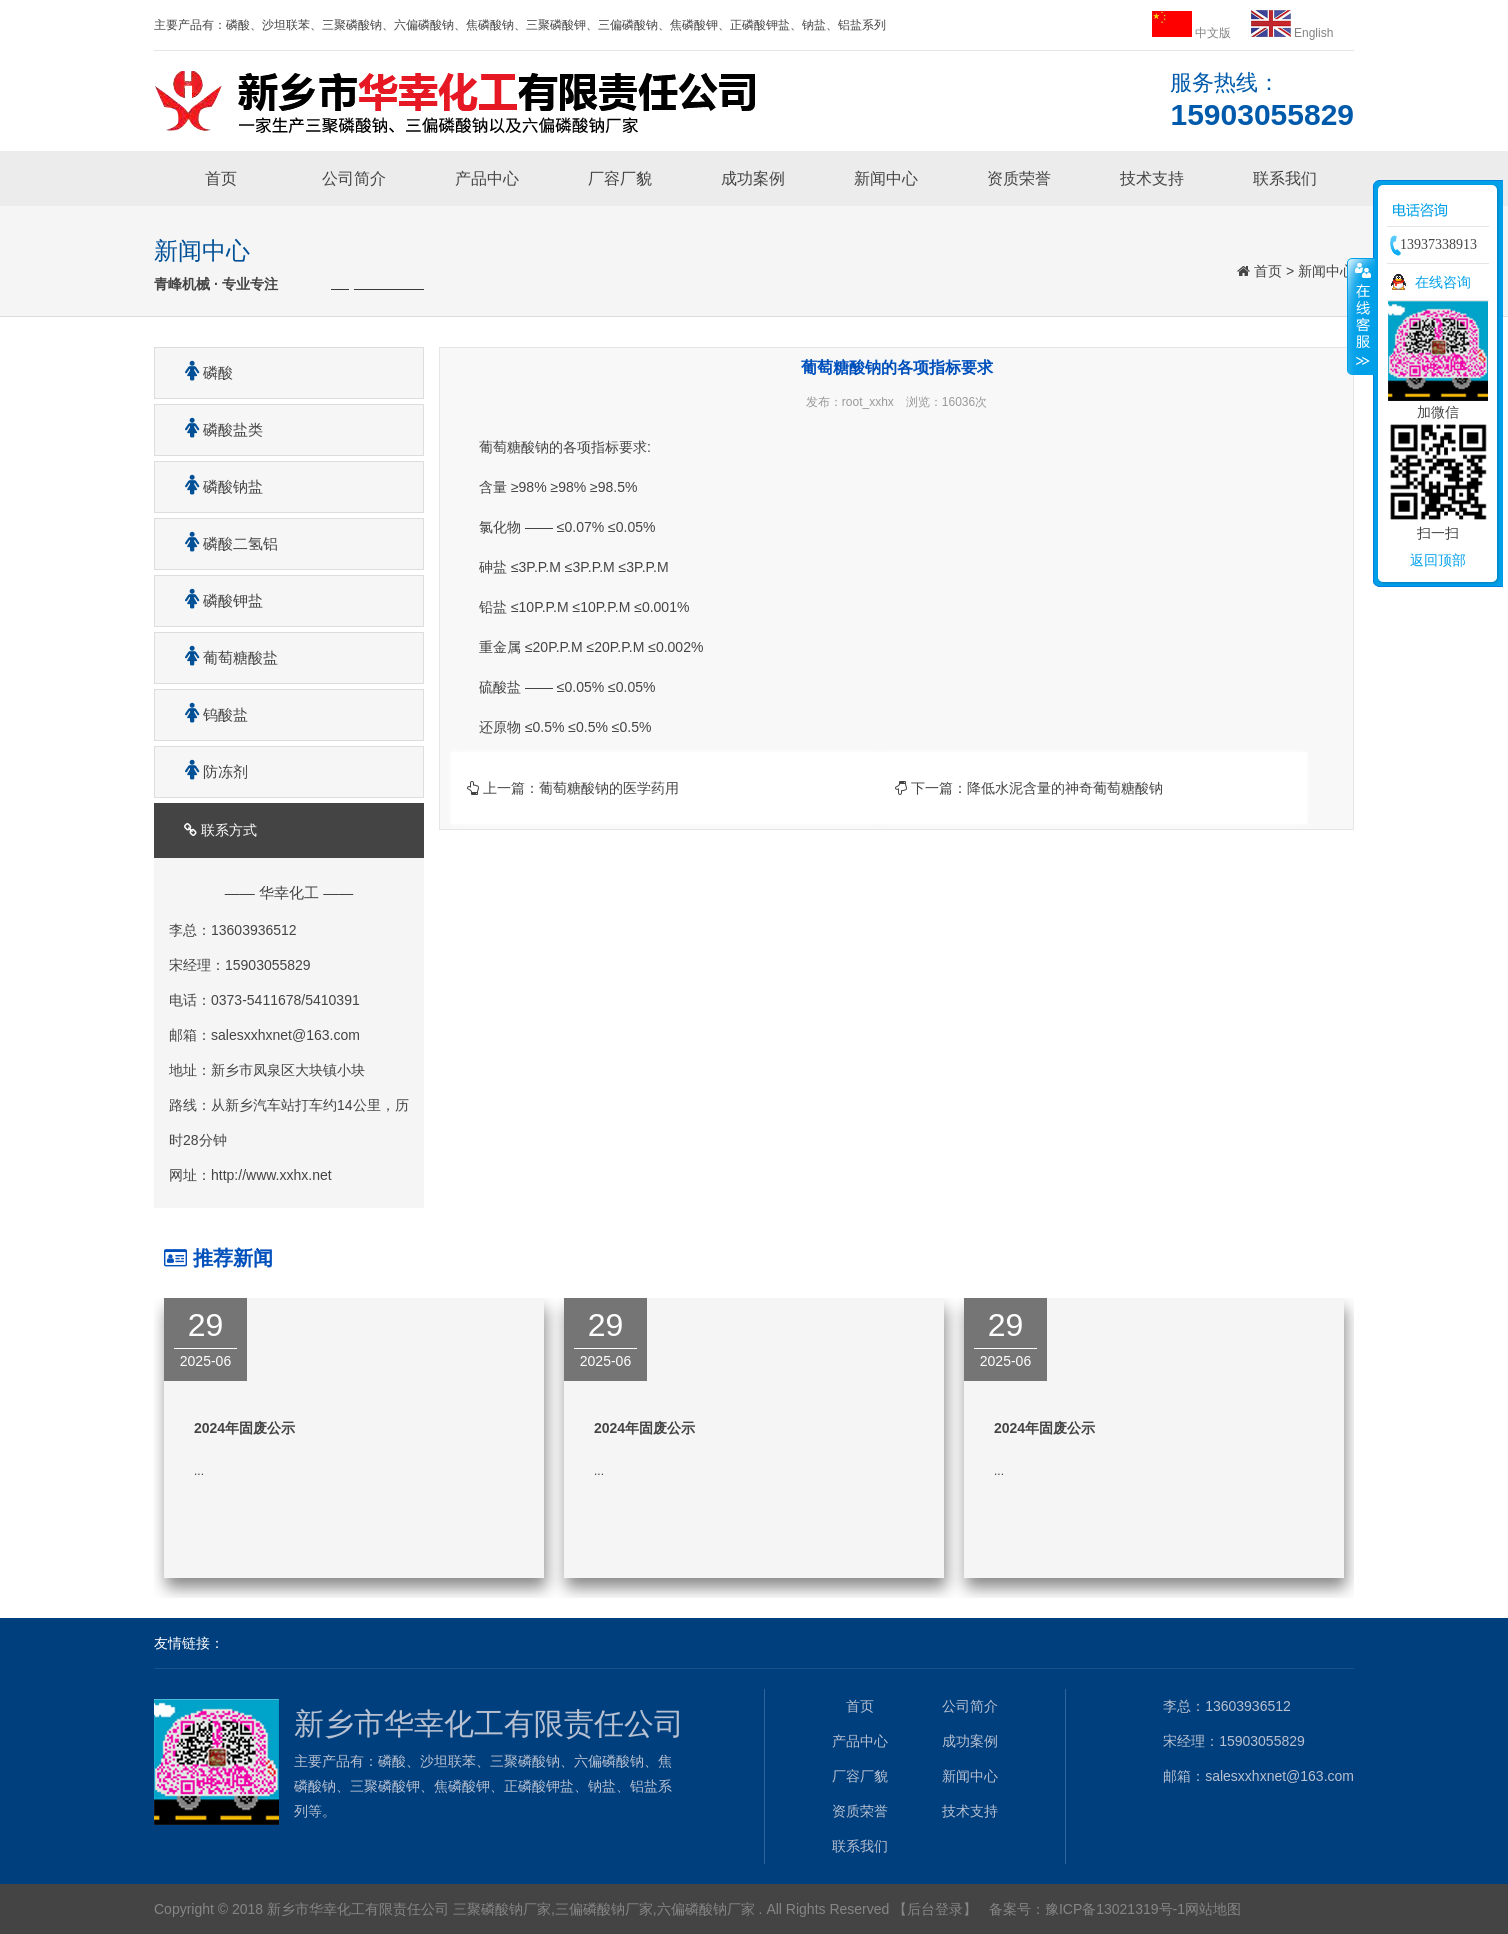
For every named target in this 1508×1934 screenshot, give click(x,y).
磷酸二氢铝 (224, 543)
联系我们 (1285, 178)
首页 (221, 178)
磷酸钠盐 (216, 486)
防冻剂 (209, 771)
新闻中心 (886, 178)
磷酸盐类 (216, 429)
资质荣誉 (1019, 178)
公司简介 (354, 178)
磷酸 (201, 372)
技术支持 (1152, 178)
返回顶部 (1438, 560)
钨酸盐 (209, 714)
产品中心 (487, 178)
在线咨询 (1443, 282)
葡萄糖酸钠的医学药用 (609, 788)
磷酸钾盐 (216, 600)
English (1292, 33)
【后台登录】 (935, 1909)
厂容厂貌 (620, 178)
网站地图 (1213, 1909)
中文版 (1193, 33)
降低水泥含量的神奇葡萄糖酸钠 (1065, 788)
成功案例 (753, 178)
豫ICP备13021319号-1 (1115, 1909)
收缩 (1361, 316)
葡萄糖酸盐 (224, 657)
